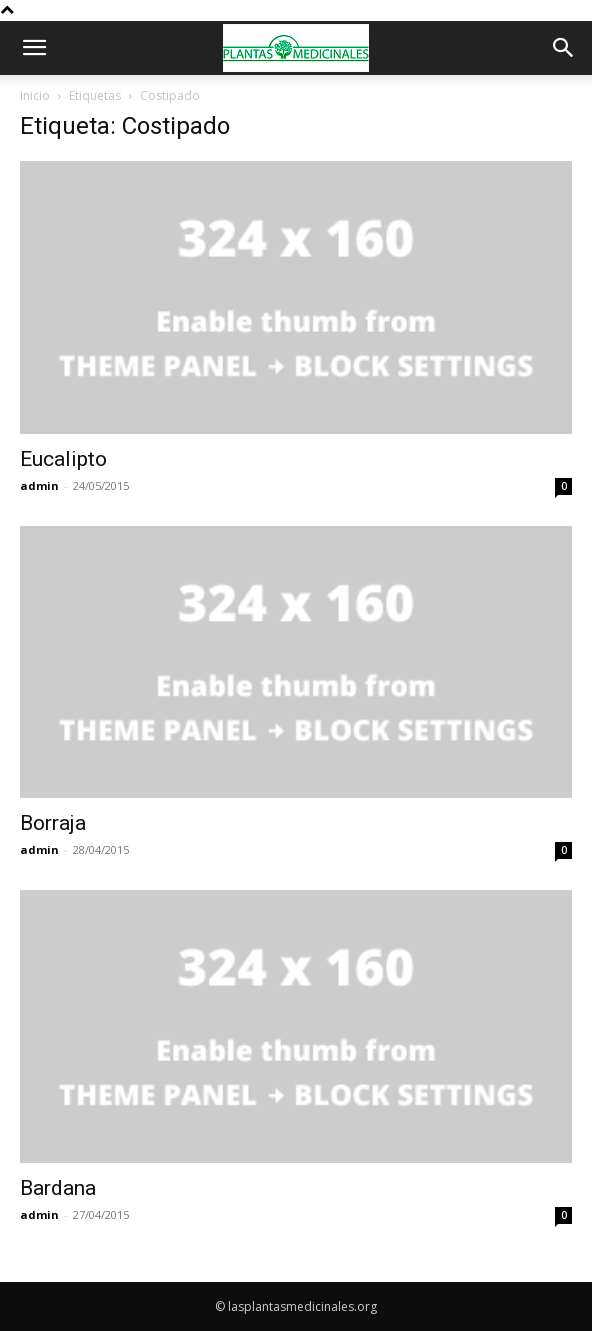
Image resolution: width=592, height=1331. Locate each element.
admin (39, 485)
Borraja (53, 823)
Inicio (35, 95)
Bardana (58, 1188)
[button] (34, 48)
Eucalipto (63, 459)
